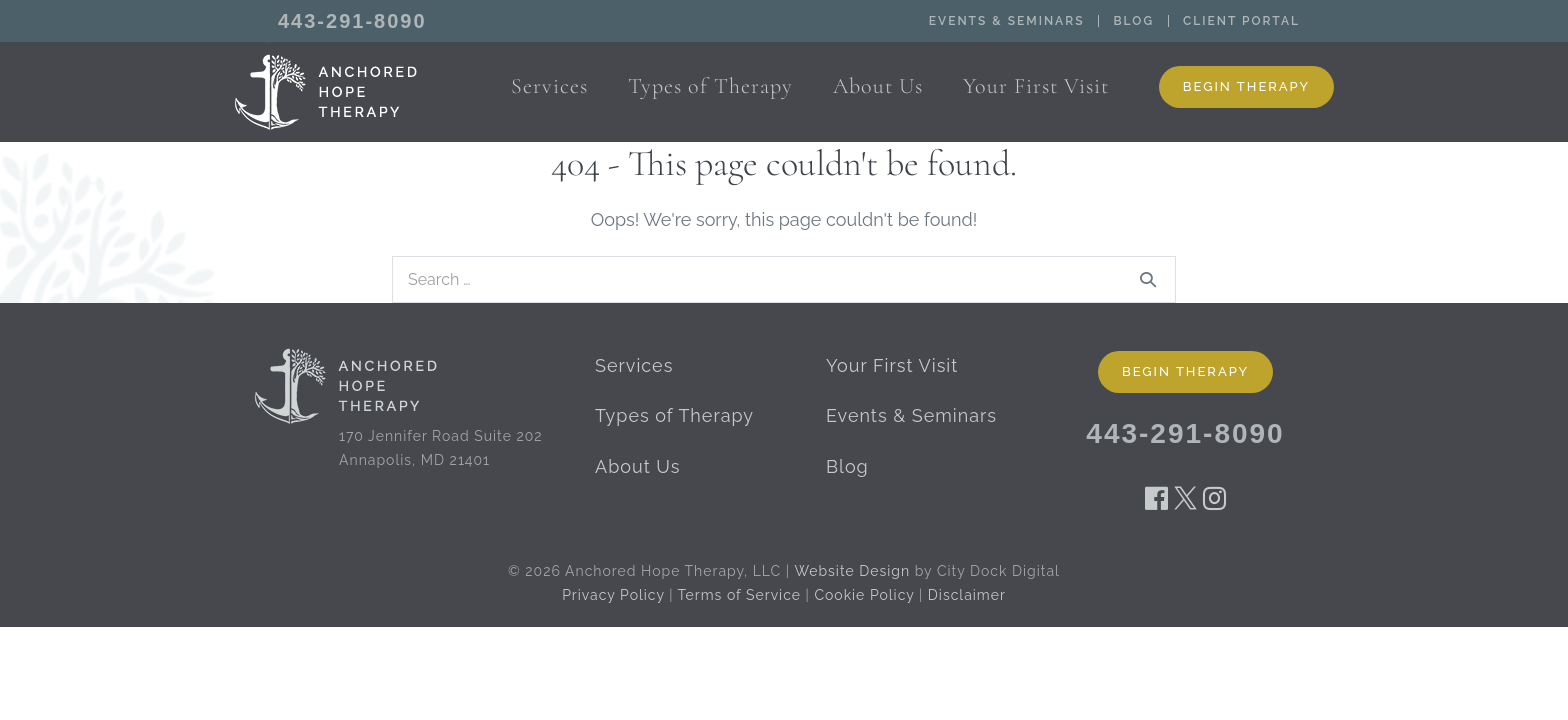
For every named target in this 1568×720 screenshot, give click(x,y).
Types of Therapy (674, 415)
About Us (637, 466)
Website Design (853, 571)
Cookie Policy (864, 595)
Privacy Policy (613, 595)
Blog (1133, 21)
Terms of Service (739, 595)
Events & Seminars (1007, 21)
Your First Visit (892, 365)
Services (634, 365)
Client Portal (1241, 21)
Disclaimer (967, 595)
